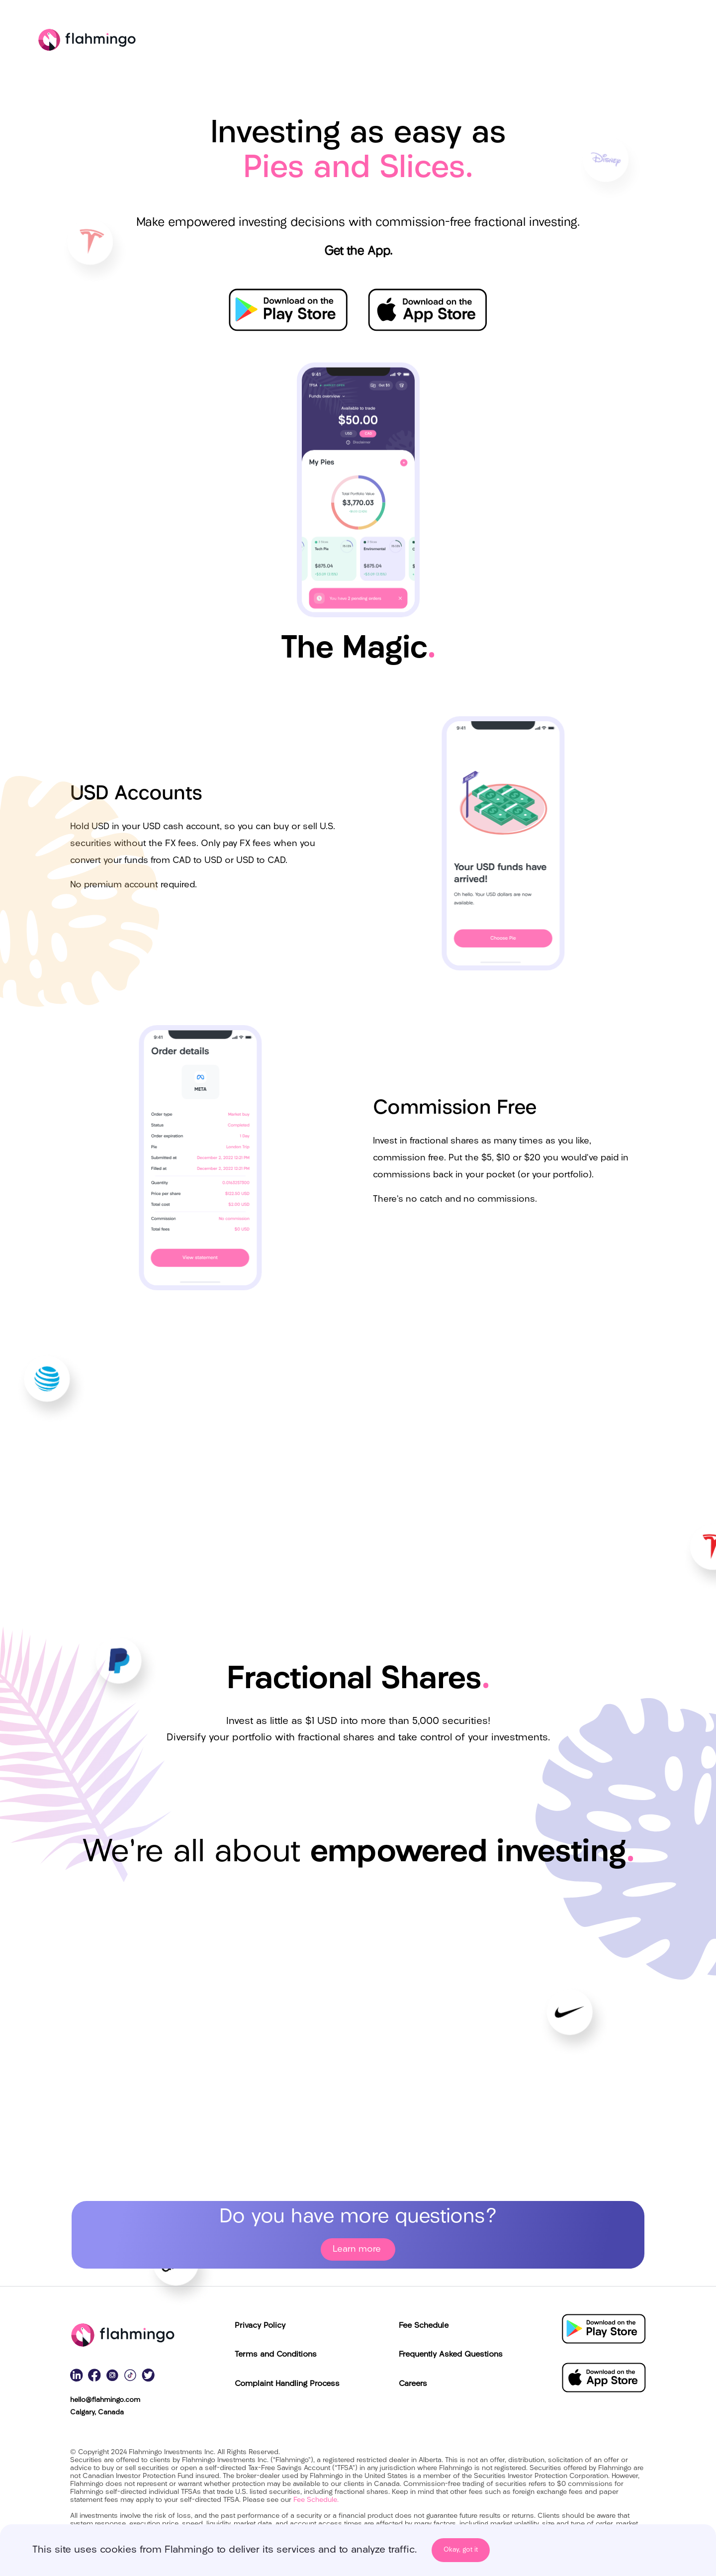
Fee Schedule (423, 2326)
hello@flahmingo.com (105, 2400)
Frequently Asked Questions (451, 2355)
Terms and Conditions (276, 2355)
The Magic (594, 41)
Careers (413, 2384)
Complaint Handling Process (287, 2384)
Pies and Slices (423, 41)
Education (660, 41)
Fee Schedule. (316, 2500)
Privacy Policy (260, 2326)
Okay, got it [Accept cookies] (461, 2550)
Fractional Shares (513, 41)
